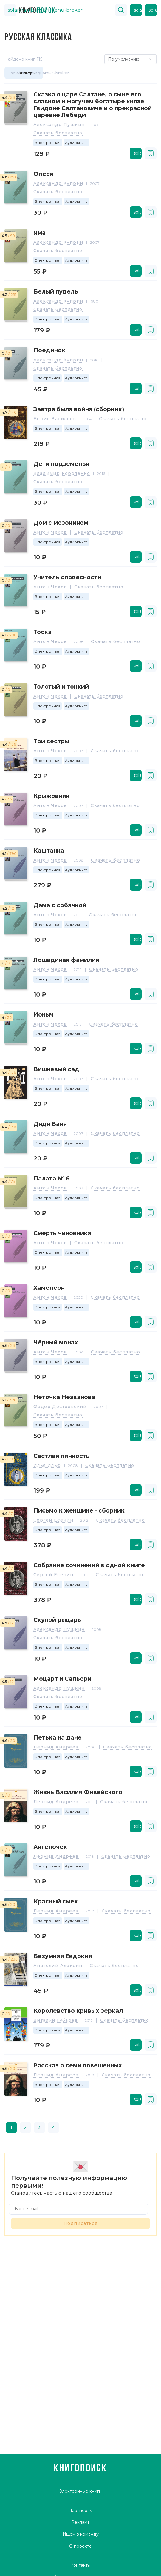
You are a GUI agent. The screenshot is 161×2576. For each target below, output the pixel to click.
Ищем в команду (81, 2534)
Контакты (80, 2565)
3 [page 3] (39, 2127)
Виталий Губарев (55, 2020)
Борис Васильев (54, 419)
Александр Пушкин (59, 124)
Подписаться (80, 2223)
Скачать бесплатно (58, 133)
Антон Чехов (50, 532)
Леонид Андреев (56, 1747)
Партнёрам (81, 2510)
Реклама (80, 2522)
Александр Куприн (58, 183)
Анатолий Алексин (57, 1966)
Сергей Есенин (53, 1520)
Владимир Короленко (61, 473)
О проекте (80, 2546)
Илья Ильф (47, 1465)
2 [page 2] (25, 2127)
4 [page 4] (53, 2127)
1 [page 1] (11, 2127)
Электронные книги (80, 2491)
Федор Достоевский (60, 1406)
